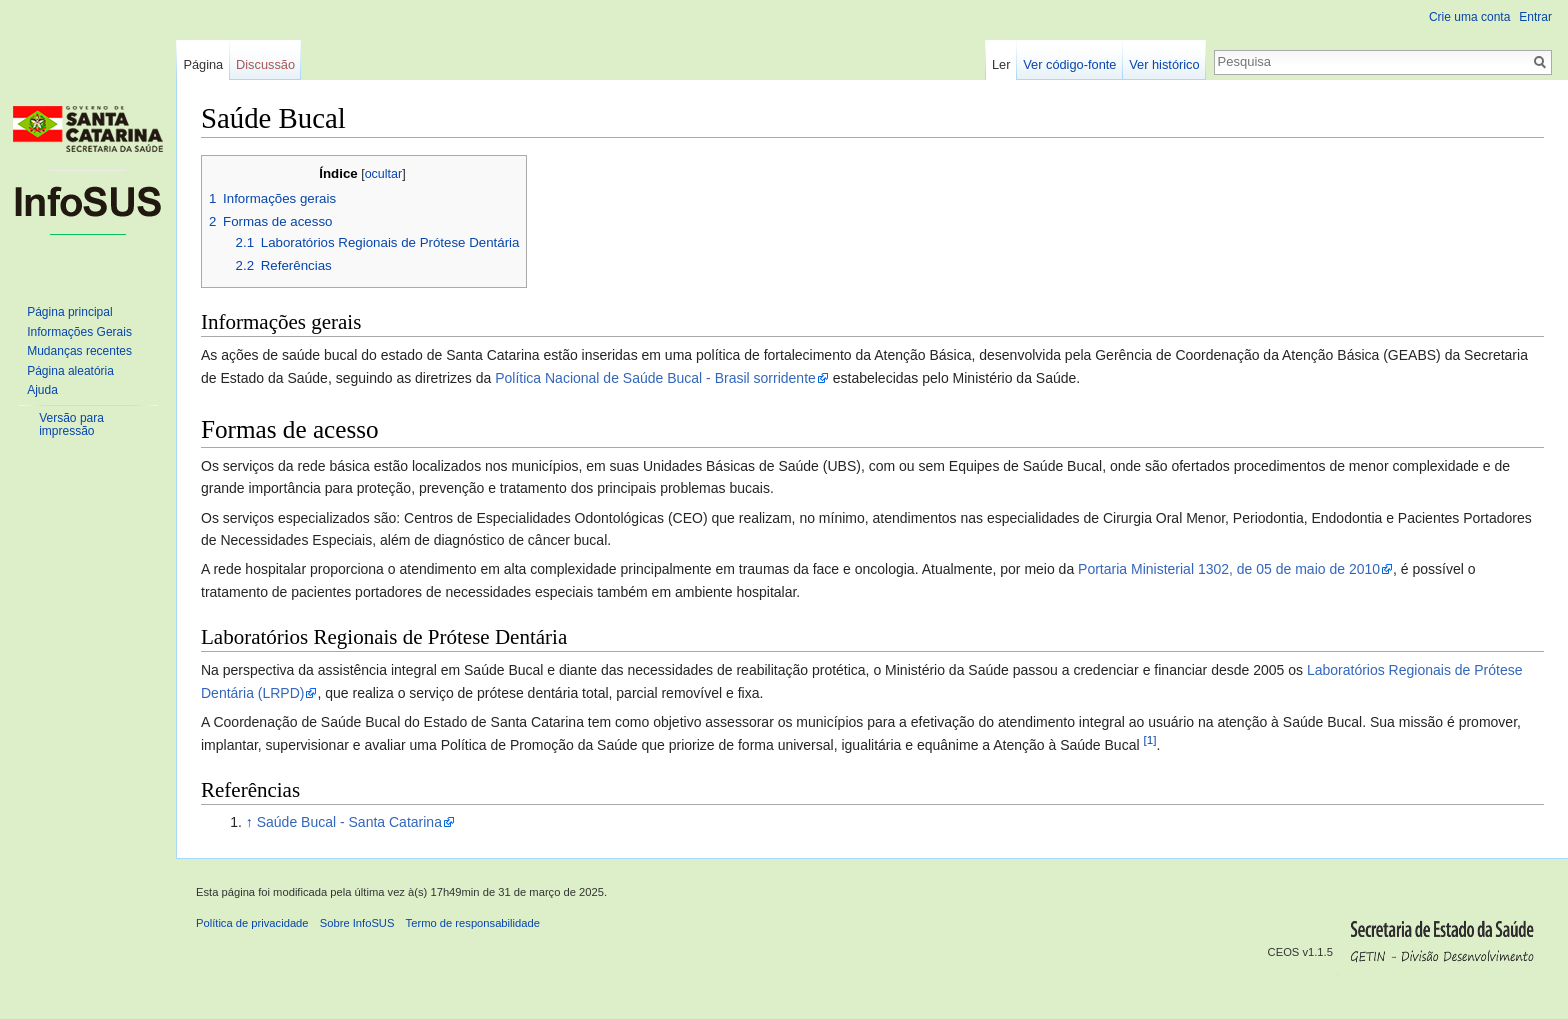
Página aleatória (70, 371)
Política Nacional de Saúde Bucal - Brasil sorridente (655, 378)
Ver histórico (1164, 64)
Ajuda (42, 390)
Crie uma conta (1469, 17)
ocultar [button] (384, 174)
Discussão (265, 64)
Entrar (1535, 17)
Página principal (69, 312)
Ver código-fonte (1069, 64)
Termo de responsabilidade (473, 923)
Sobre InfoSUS (357, 923)
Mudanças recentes (79, 351)
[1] (1149, 739)
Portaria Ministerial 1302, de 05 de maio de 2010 (1229, 569)
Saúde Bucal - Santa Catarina (349, 822)
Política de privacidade (252, 923)
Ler (1001, 64)
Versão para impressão (71, 425)
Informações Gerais (79, 332)
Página (203, 64)
